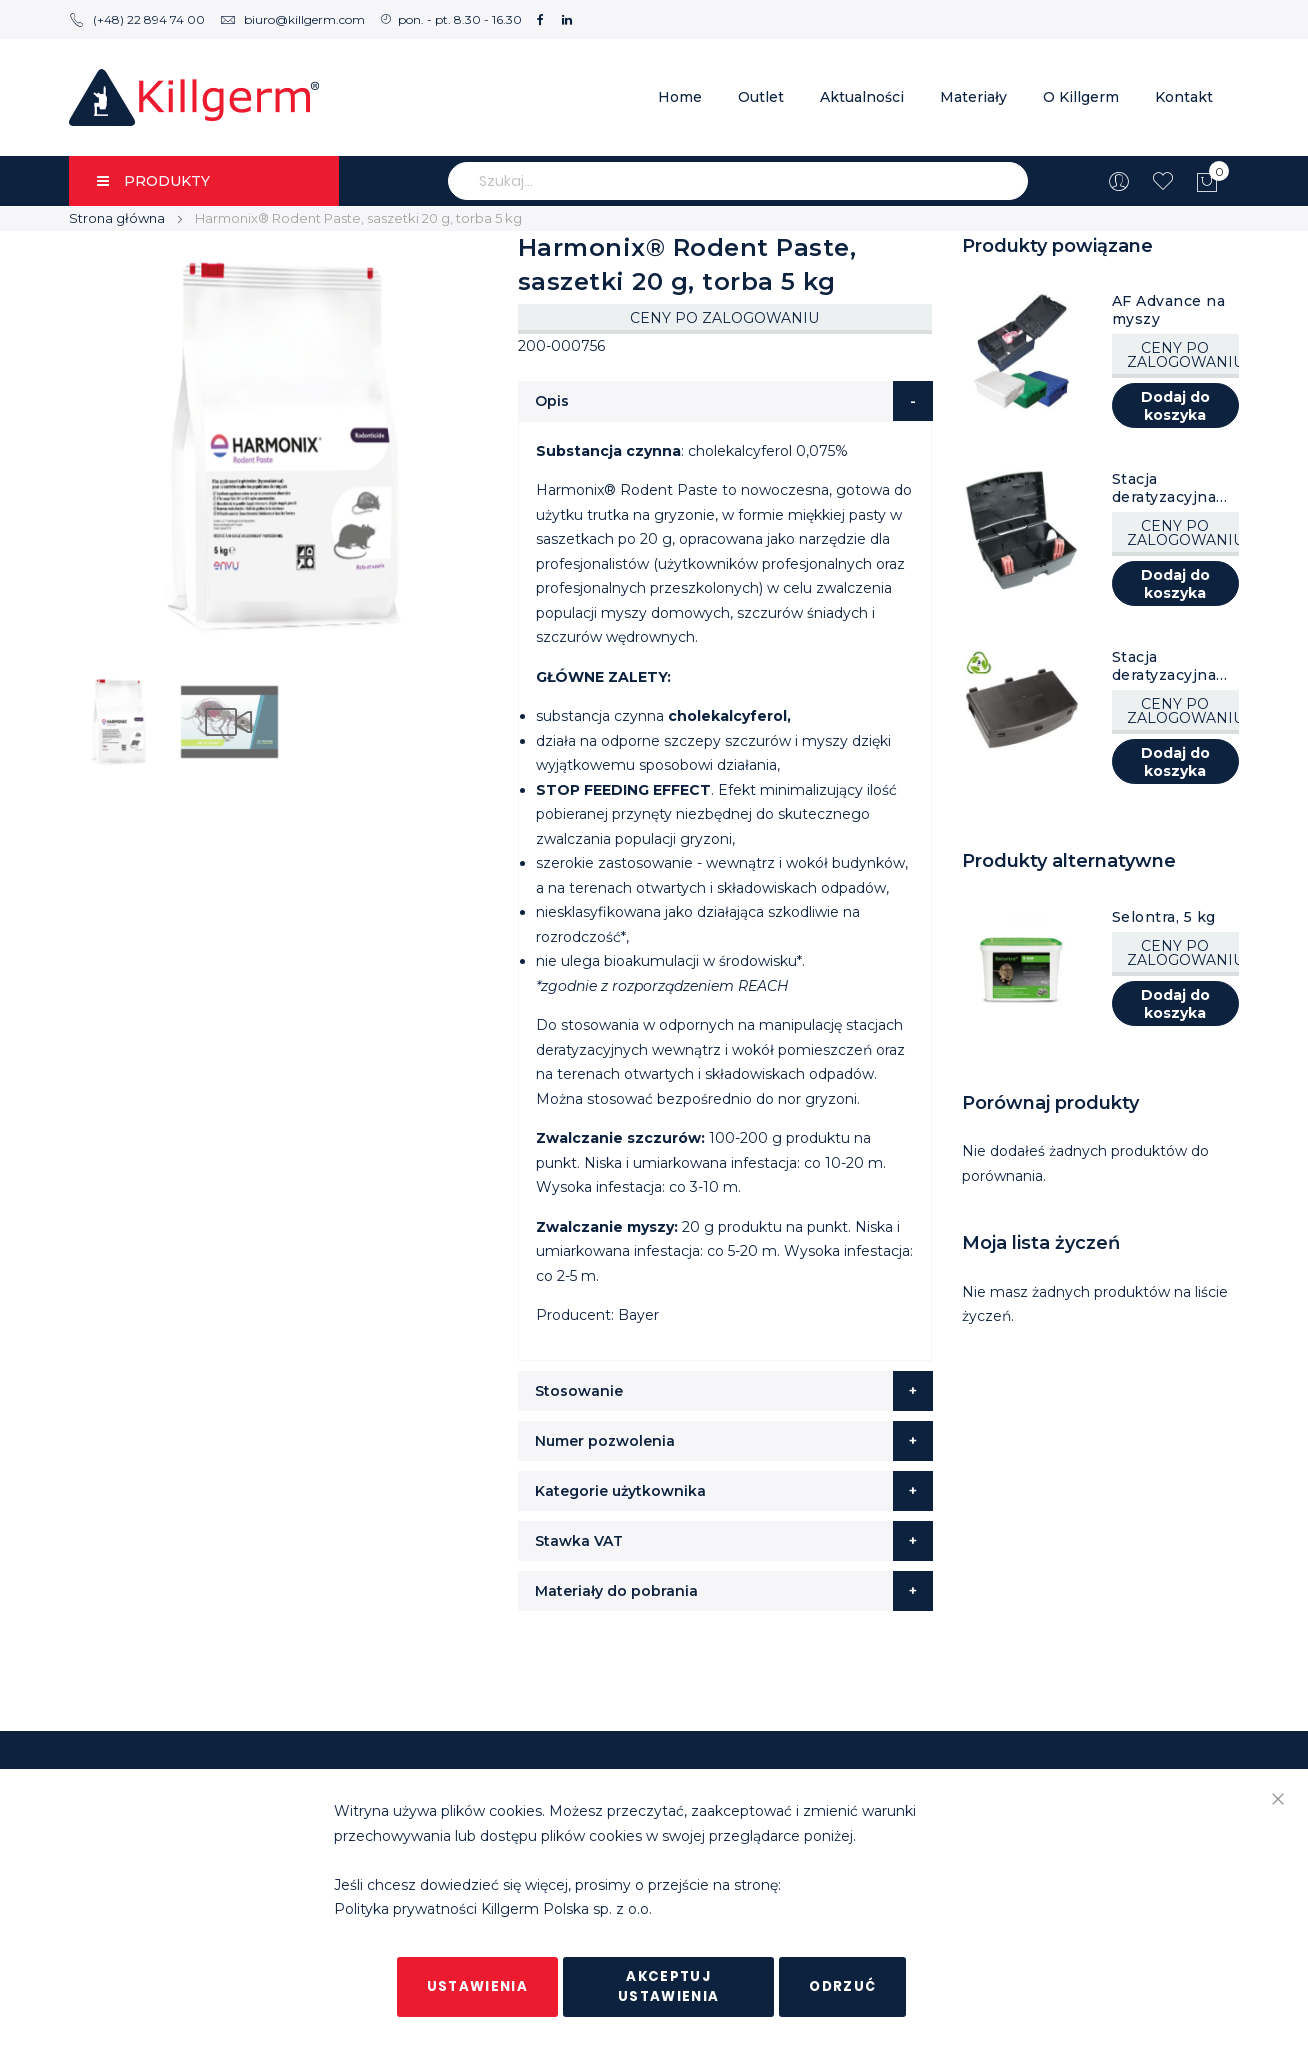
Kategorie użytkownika (620, 1491)
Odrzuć (842, 1986)
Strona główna (117, 218)
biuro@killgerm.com (292, 19)
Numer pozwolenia (605, 1441)
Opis (552, 401)
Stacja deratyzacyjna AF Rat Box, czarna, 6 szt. (1164, 666)
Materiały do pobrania (616, 1591)
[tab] (725, 401)
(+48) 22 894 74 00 (137, 19)
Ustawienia (478, 1986)
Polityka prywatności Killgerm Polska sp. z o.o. (493, 1910)
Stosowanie (579, 1391)
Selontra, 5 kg (1164, 917)
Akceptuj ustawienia (669, 1986)
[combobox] (738, 181)
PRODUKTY (153, 181)
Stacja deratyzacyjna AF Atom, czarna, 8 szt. (1164, 488)
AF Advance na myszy (1169, 310)
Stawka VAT (579, 1541)
